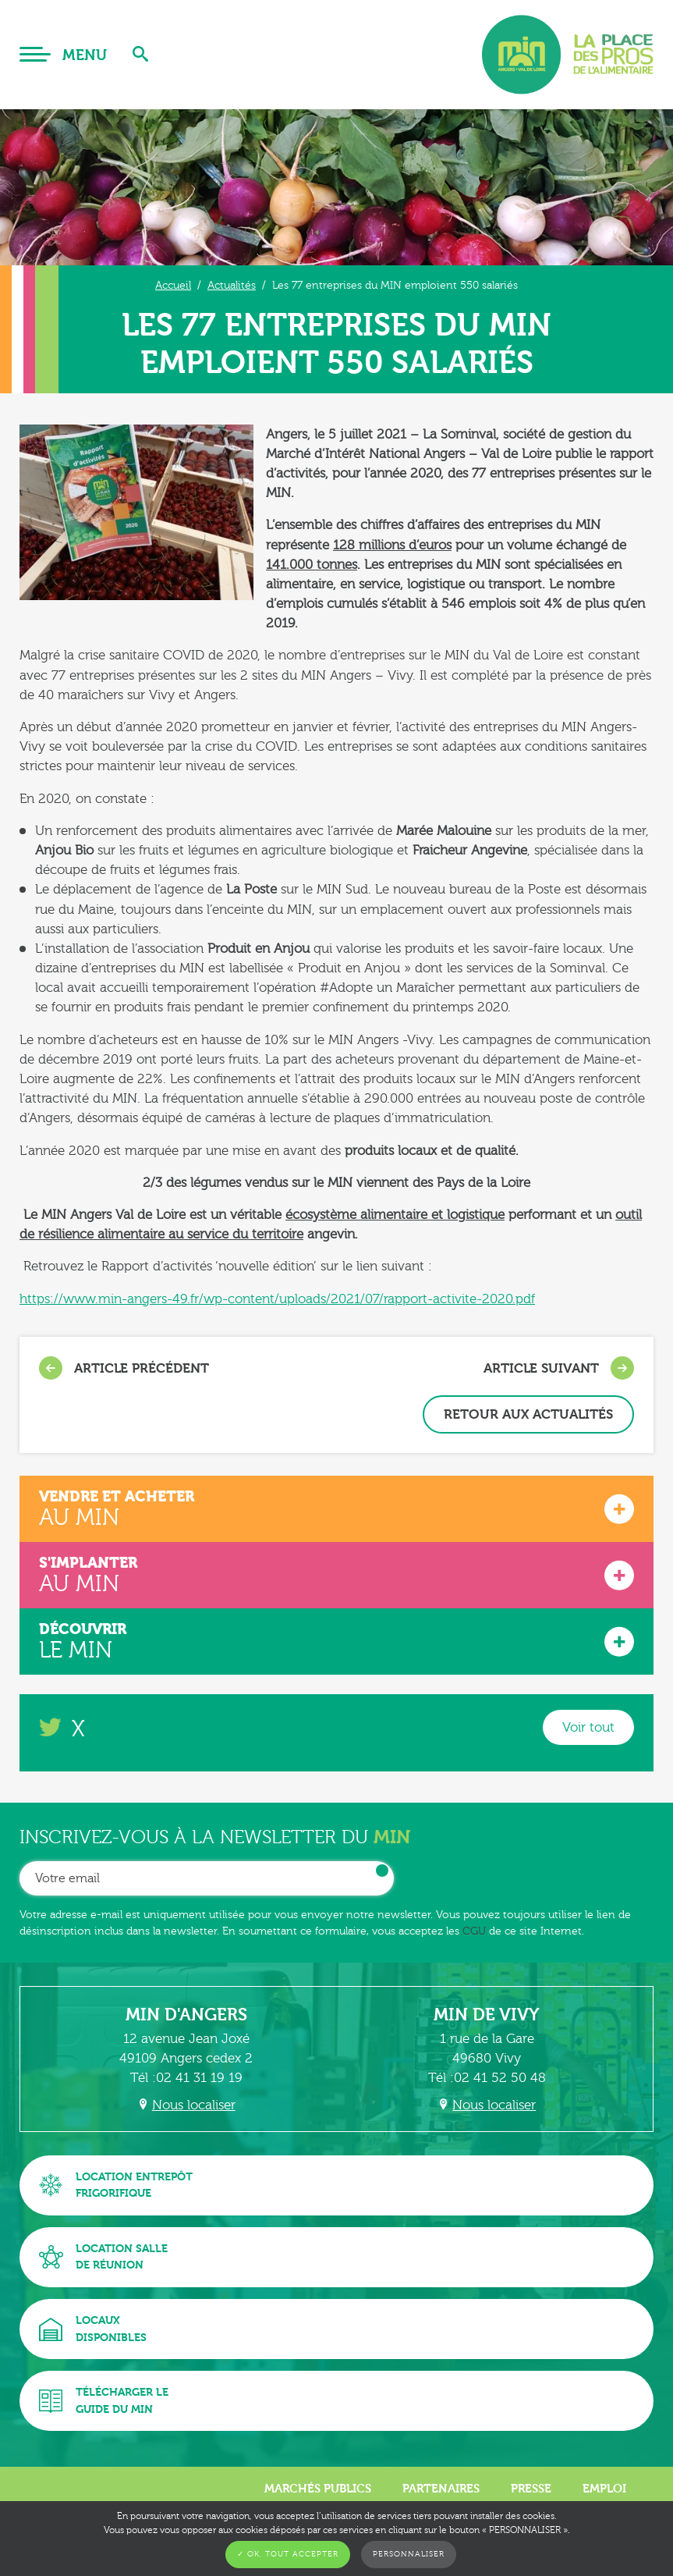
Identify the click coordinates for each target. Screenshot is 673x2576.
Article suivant (558, 1368)
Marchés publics (317, 2489)
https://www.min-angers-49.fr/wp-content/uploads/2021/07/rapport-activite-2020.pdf (277, 1299)
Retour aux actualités (528, 1414)
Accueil (173, 285)
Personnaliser (409, 2554)
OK (382, 1870)
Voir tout (588, 1727)
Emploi (604, 2489)
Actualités (231, 285)
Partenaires (441, 2489)
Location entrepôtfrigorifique (116, 2184)
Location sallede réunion (103, 2257)
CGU (474, 1931)
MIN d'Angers (186, 2015)
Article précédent (124, 1368)
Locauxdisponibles (93, 2329)
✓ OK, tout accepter (287, 2554)
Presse (531, 2489)
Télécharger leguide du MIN (103, 2401)
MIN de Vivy (487, 2015)
